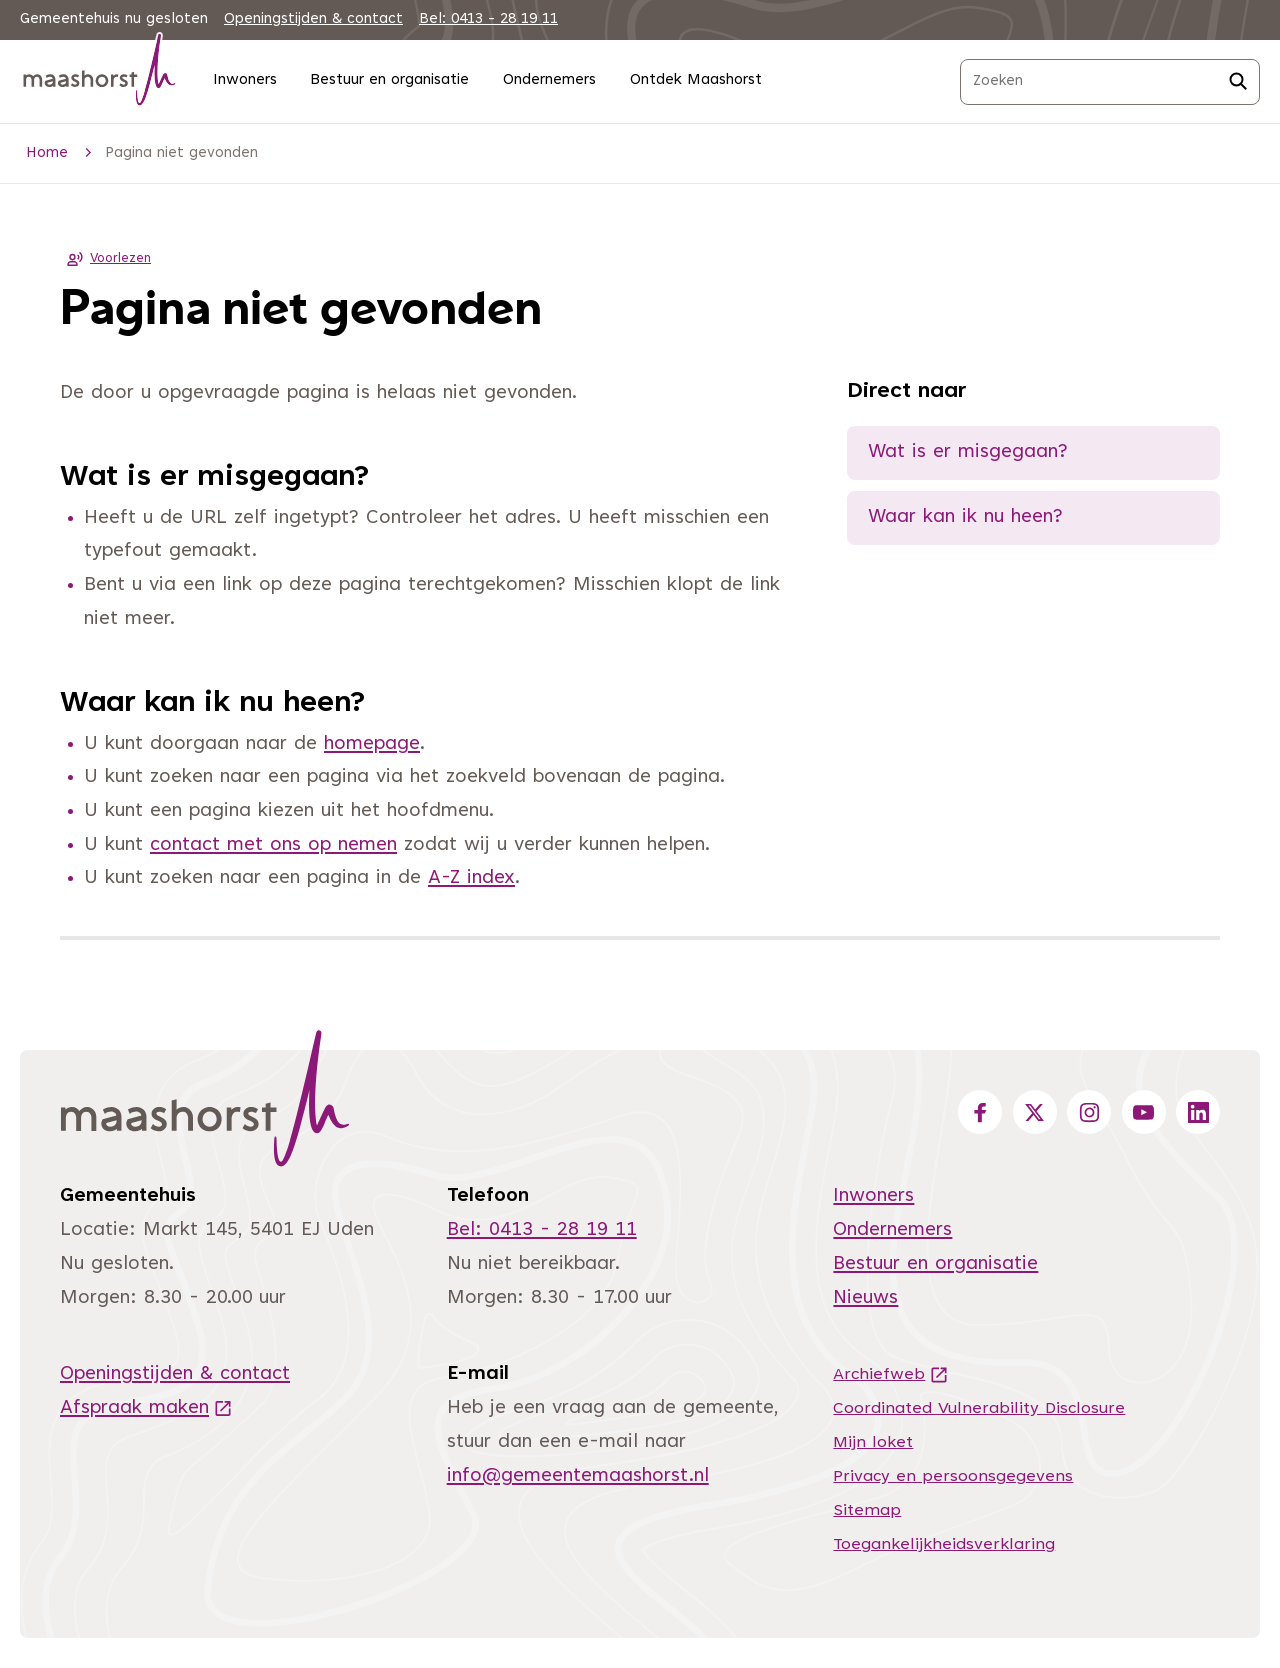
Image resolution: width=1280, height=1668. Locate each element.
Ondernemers (549, 80)
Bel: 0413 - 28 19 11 (488, 19)
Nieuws (865, 1298)
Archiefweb (891, 1375)
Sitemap (867, 1511)
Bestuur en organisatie (389, 80)
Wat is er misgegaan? (968, 452)
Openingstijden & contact (313, 19)
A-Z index (471, 878)
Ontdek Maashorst (696, 80)
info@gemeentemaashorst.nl (578, 1476)
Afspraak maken (146, 1408)
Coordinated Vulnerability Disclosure (979, 1409)
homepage (372, 744)
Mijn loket (873, 1443)
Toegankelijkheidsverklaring (944, 1545)
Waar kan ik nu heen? (965, 517)
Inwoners (245, 80)
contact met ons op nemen (273, 845)
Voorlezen (105, 259)
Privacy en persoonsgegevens (953, 1477)
